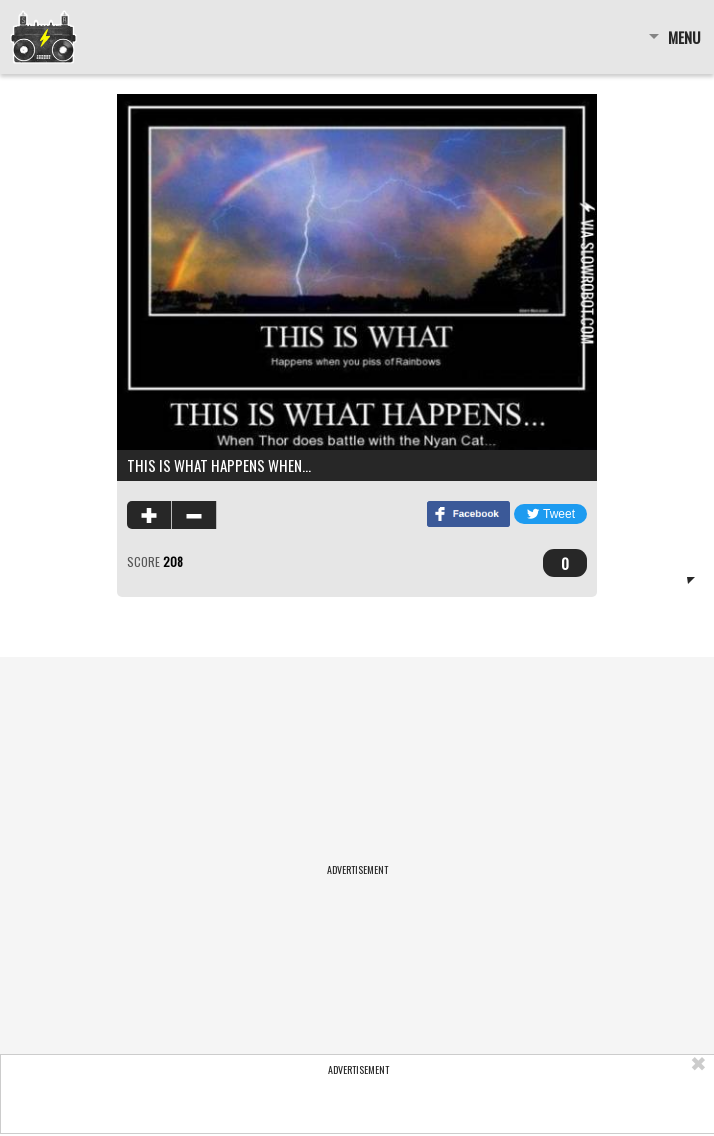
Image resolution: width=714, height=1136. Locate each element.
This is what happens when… (219, 465)
